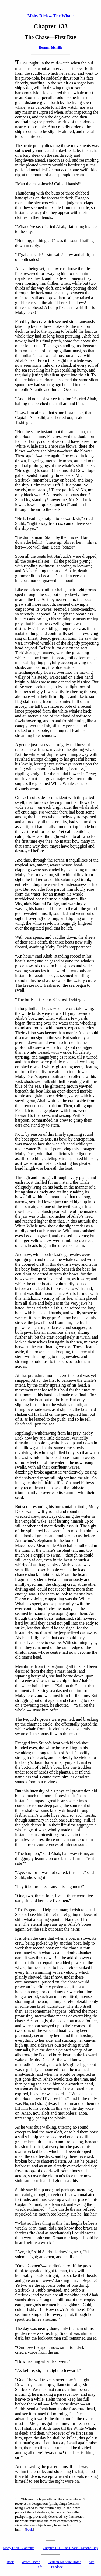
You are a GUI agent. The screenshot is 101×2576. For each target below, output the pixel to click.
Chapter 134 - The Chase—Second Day (70, 2548)
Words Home (31, 2562)
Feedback (57, 2567)
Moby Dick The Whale (50, 15)
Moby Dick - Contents (18, 2548)
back (29, 2529)
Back (10, 2562)
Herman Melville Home (64, 2562)
